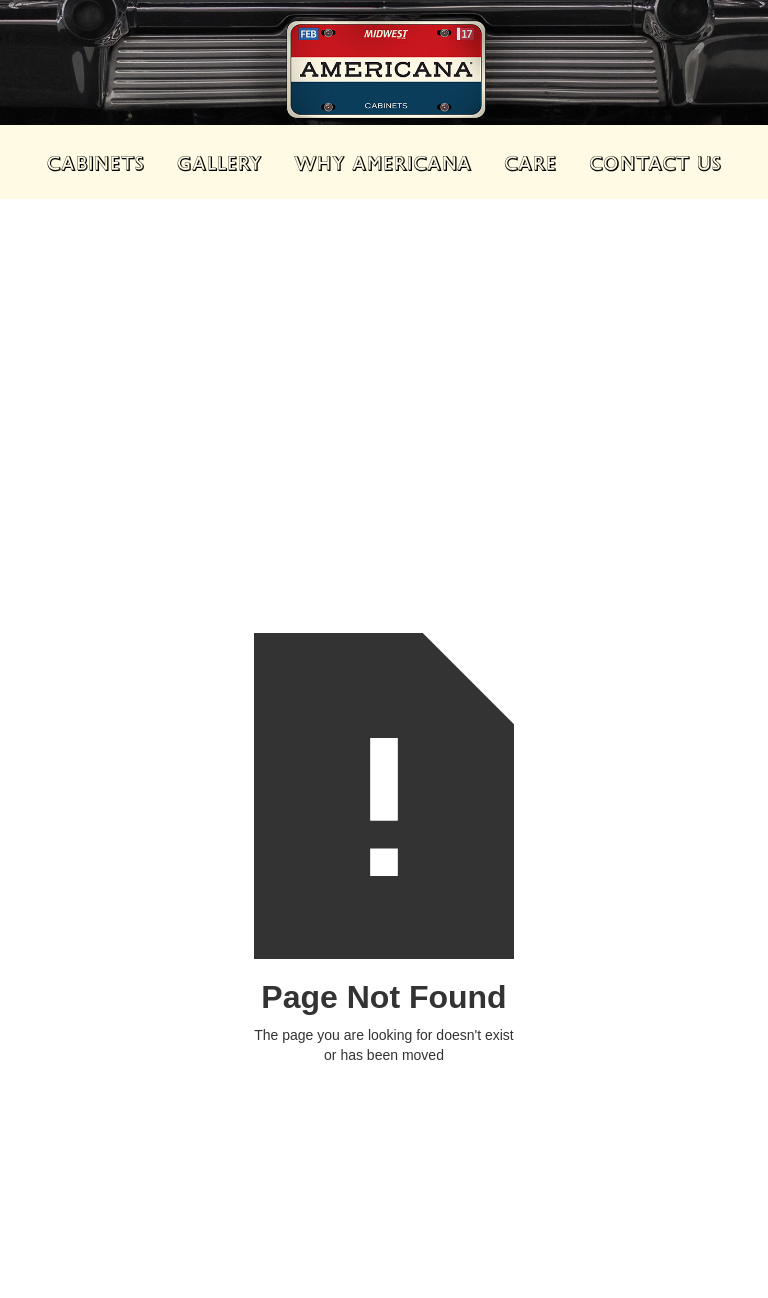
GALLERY (219, 162)
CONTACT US (655, 162)
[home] (384, 75)
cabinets (96, 162)
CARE (530, 162)
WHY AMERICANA (383, 162)
